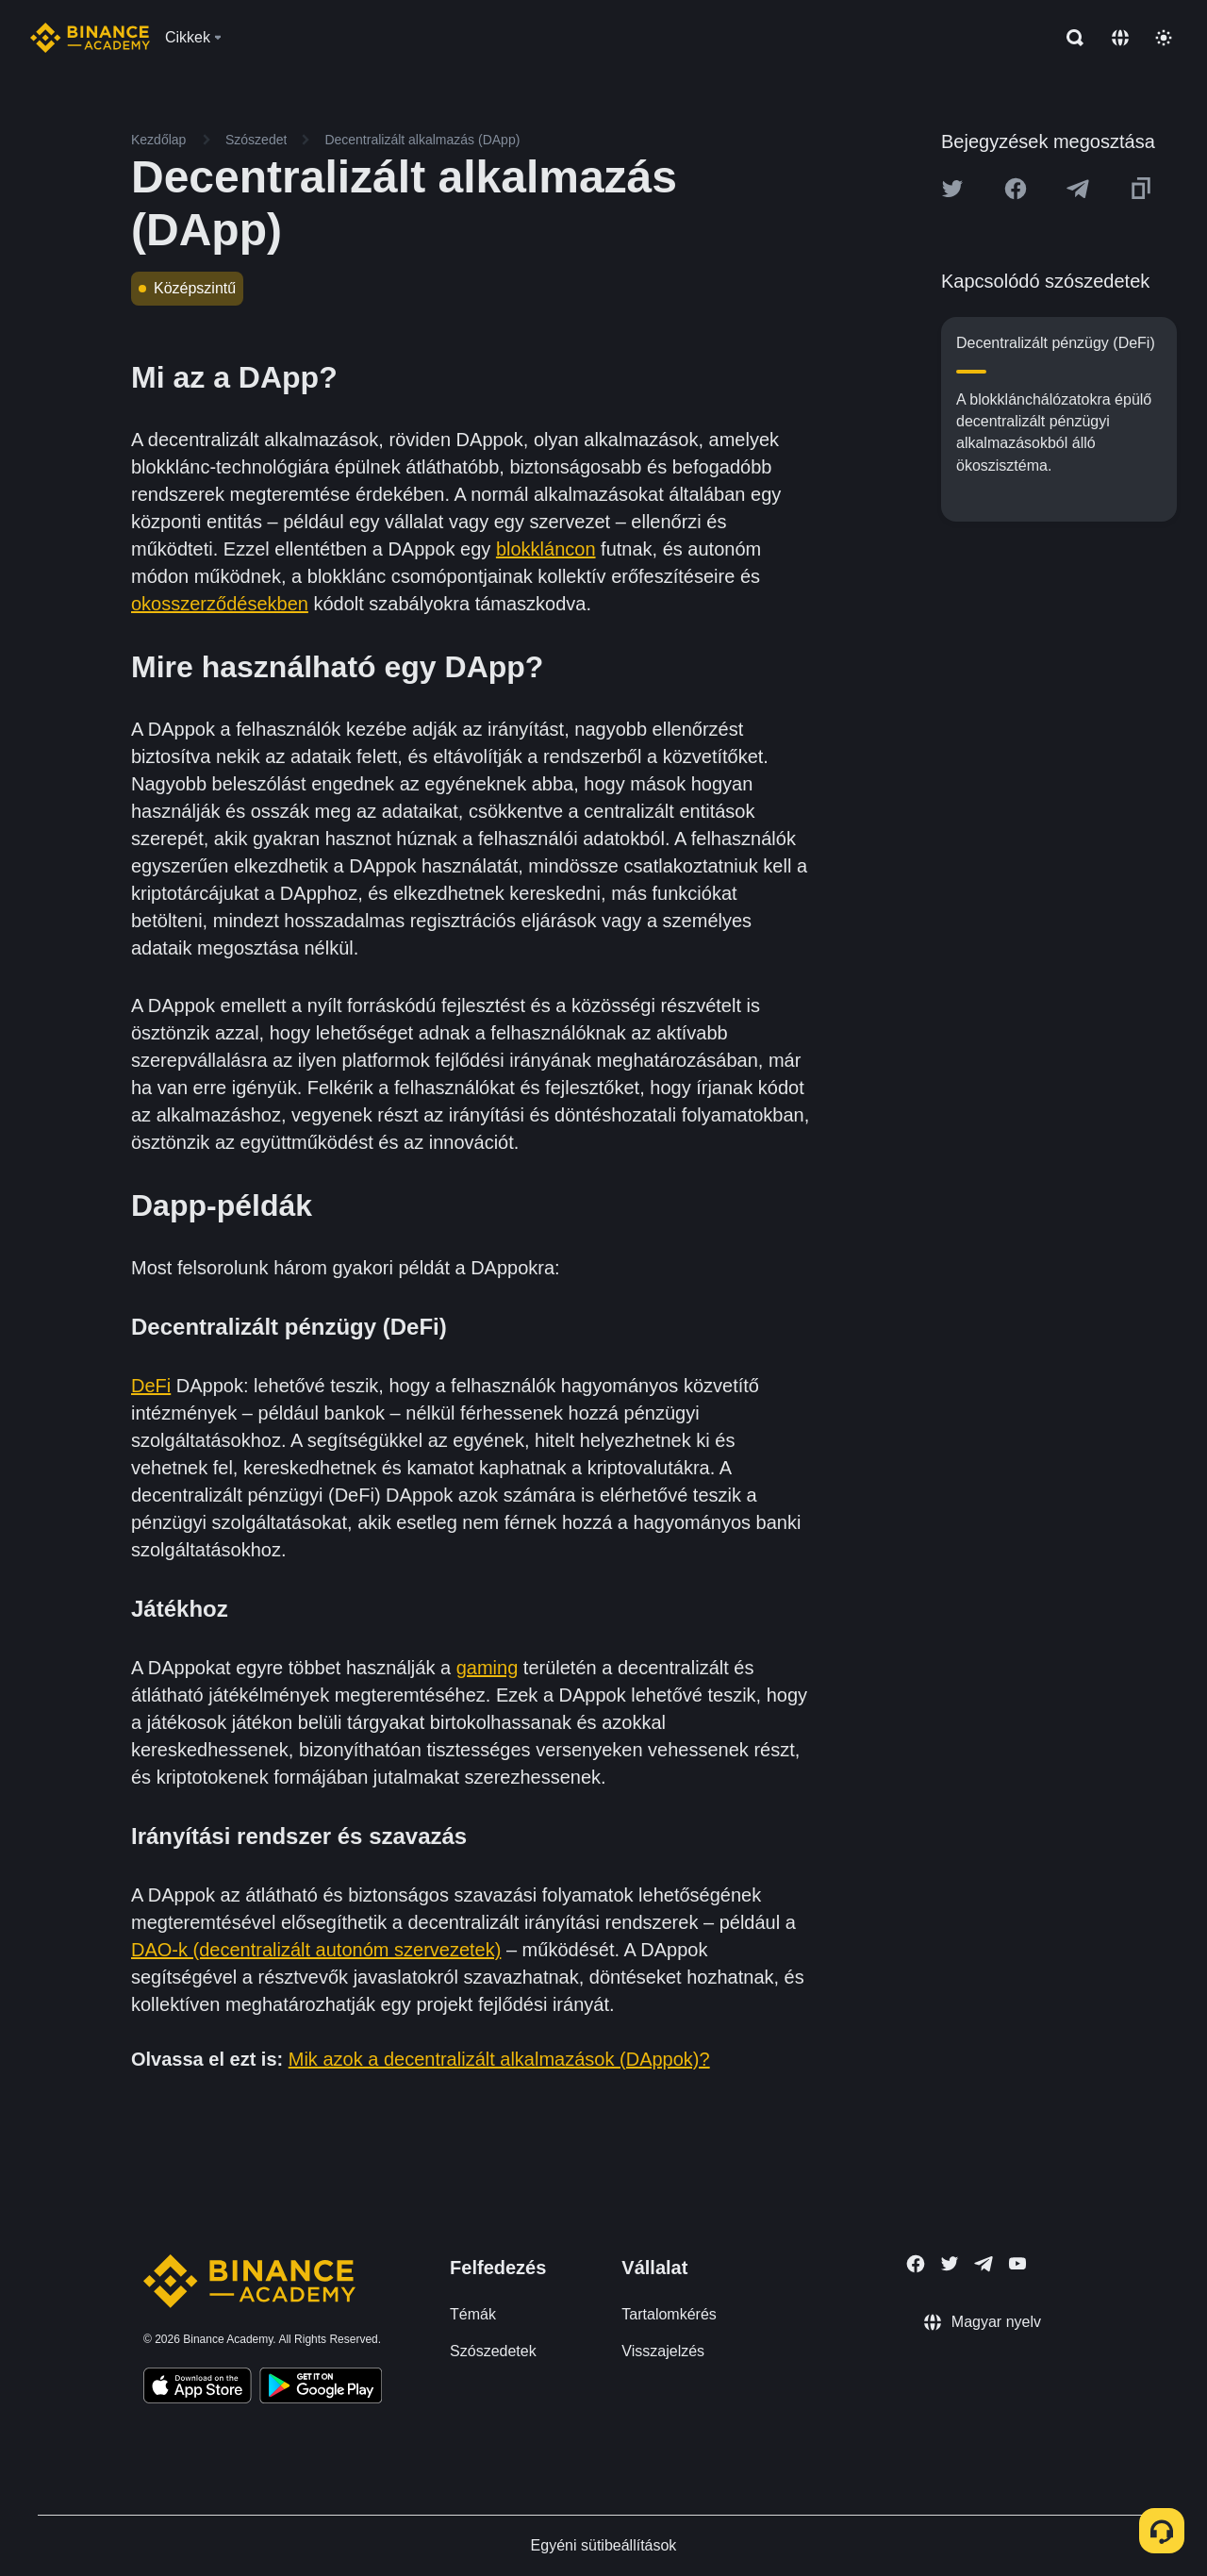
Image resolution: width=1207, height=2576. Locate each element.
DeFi (151, 1385)
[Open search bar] (1069, 38)
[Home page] (90, 38)
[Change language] (1120, 38)
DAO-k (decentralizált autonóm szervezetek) (316, 1949)
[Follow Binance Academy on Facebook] (915, 2263)
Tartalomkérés (668, 2314)
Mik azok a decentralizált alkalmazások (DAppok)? (499, 2059)
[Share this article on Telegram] (1077, 188)
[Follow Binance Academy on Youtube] (1017, 2263)
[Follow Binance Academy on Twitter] (949, 2263)
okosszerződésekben (219, 603)
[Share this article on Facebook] (1015, 188)
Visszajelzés (662, 2351)
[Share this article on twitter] (952, 188)
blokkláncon (546, 549)
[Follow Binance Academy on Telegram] (983, 2263)
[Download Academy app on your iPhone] (197, 2388)
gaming (487, 1667)
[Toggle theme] (1163, 38)
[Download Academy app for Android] (320, 2388)
